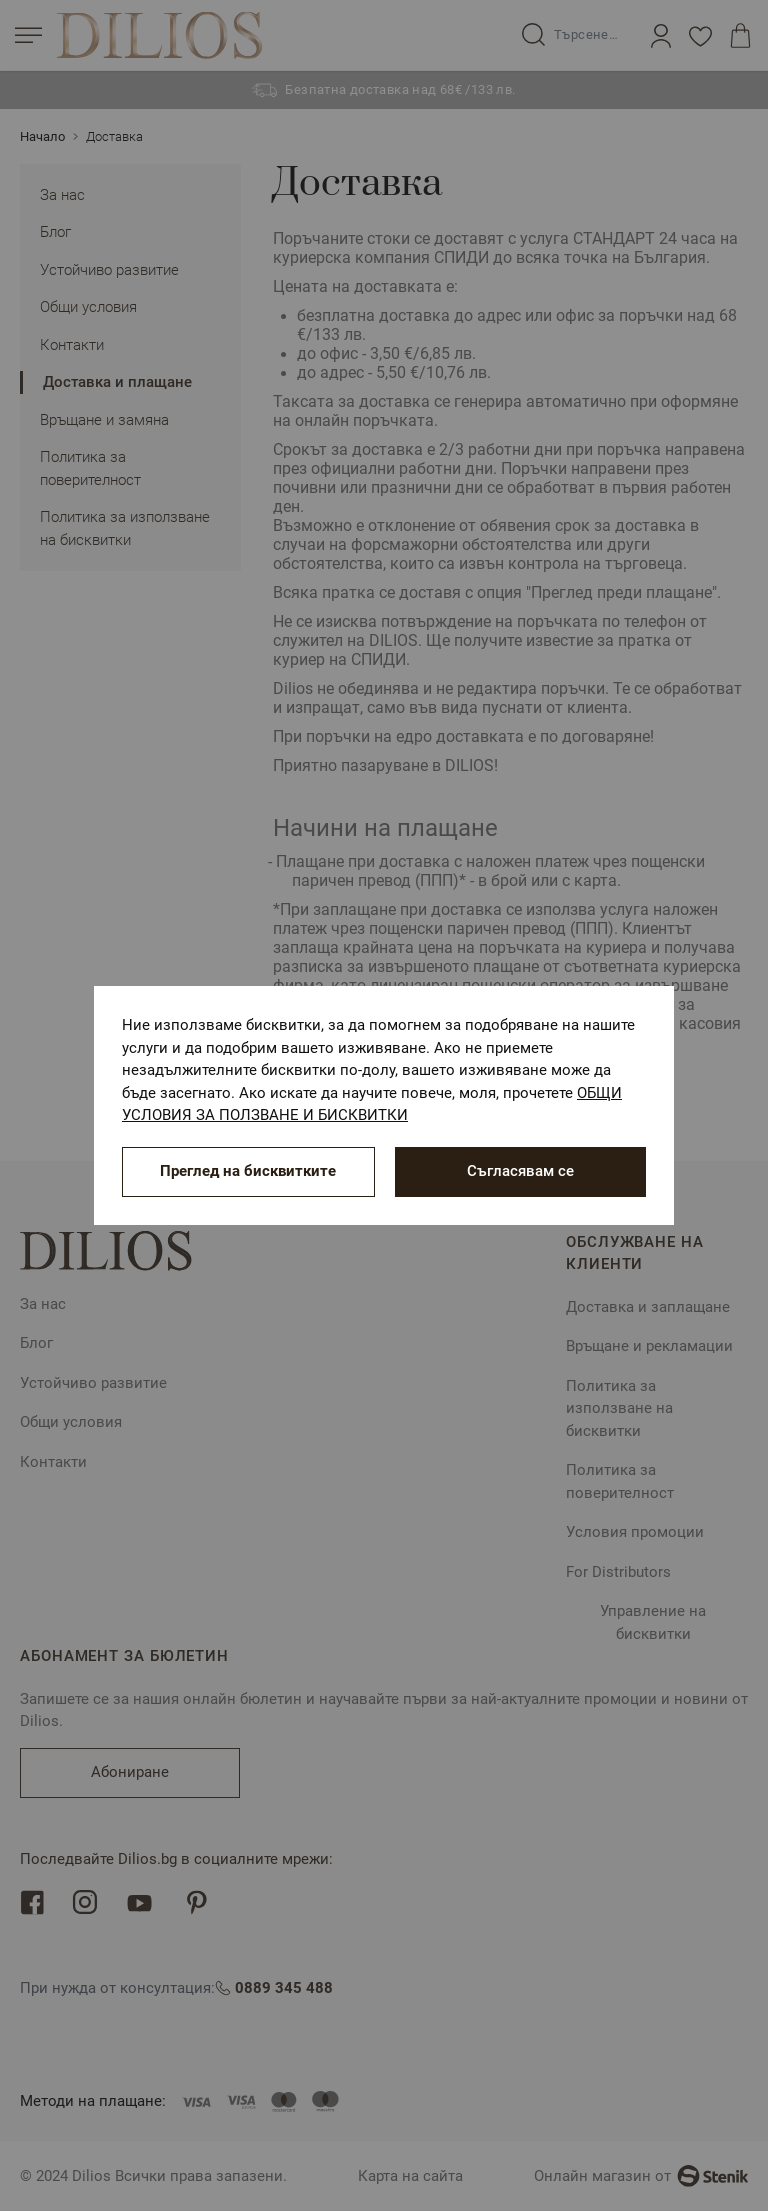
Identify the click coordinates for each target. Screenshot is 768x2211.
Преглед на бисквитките (248, 1171)
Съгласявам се (520, 1171)
